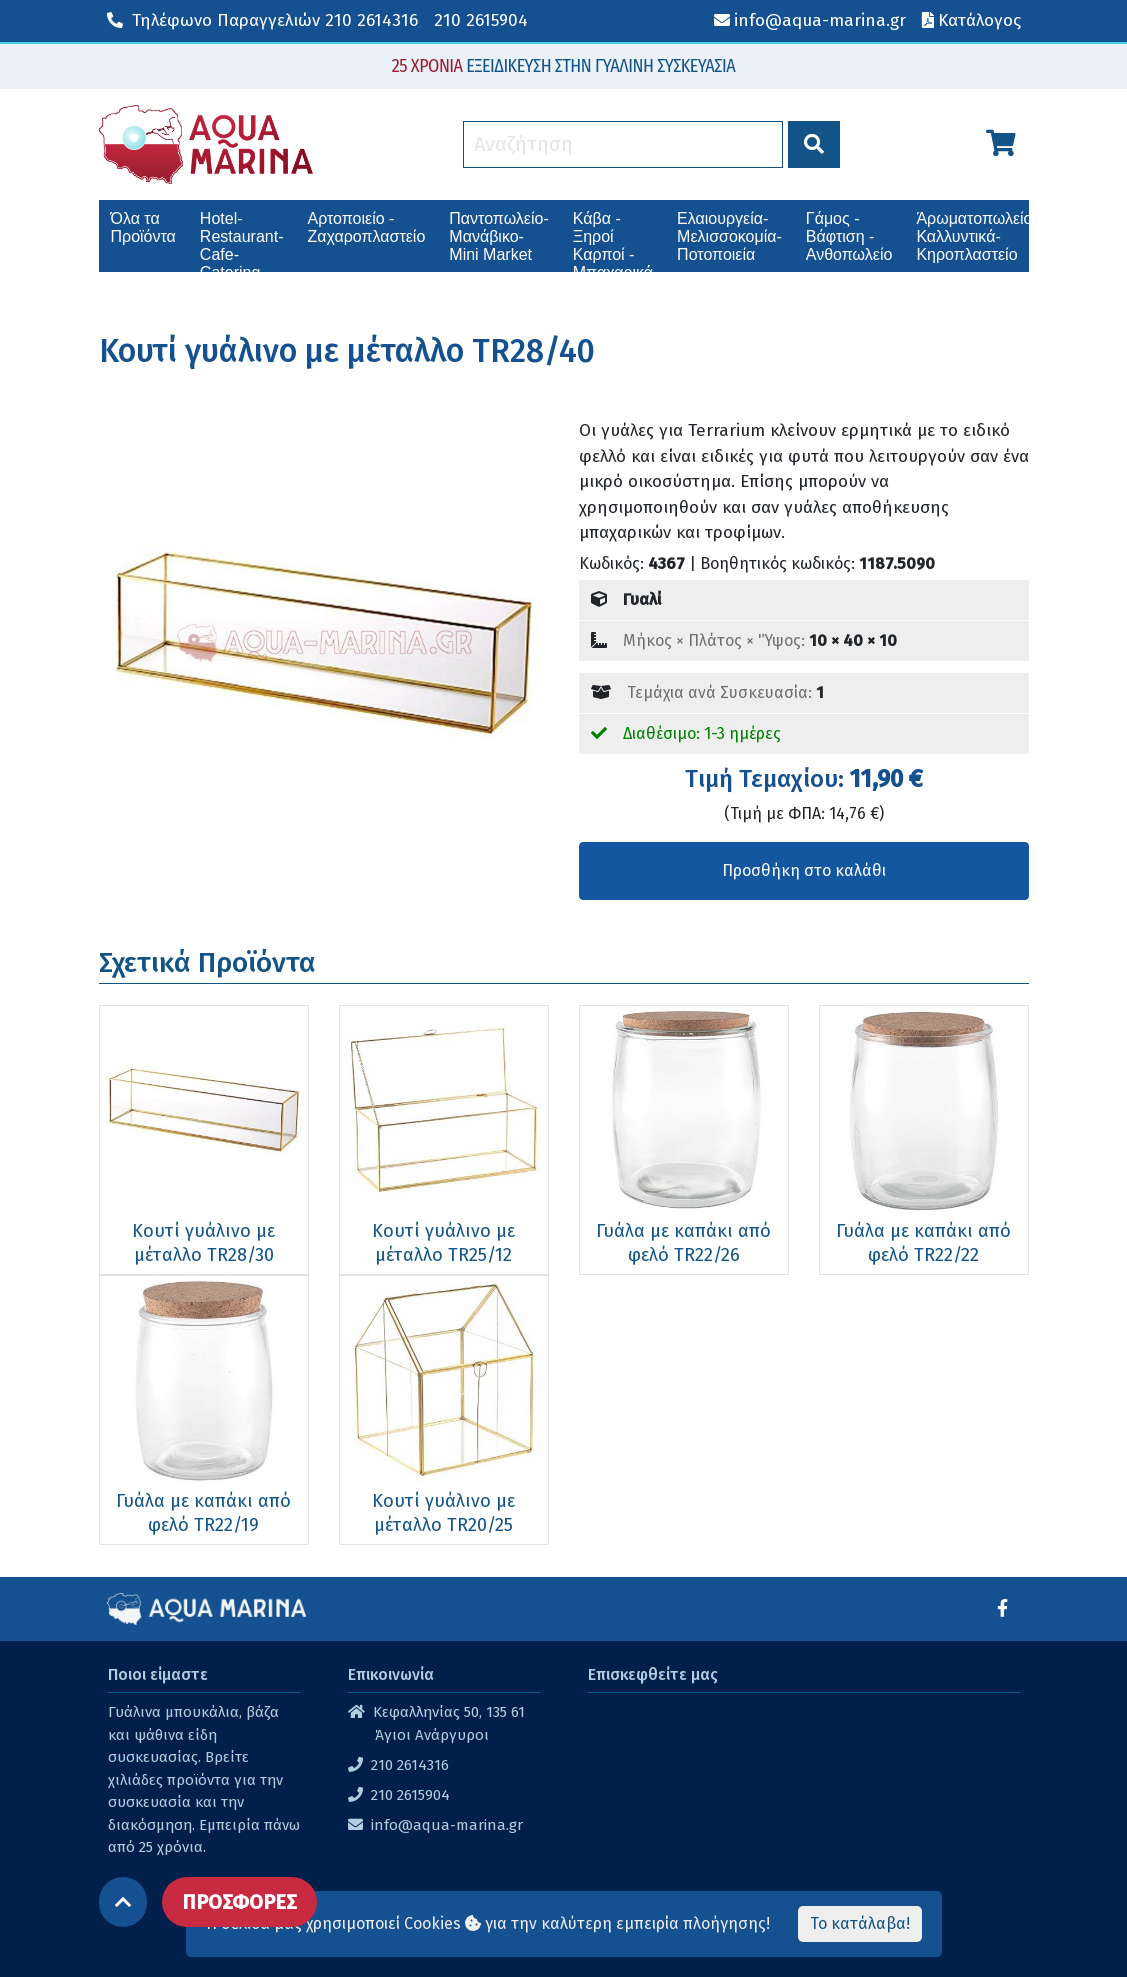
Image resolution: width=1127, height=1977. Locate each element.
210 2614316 (262, 20)
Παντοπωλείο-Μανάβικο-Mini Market (498, 236)
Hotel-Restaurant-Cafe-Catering (242, 241)
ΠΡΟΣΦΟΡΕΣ (239, 1902)
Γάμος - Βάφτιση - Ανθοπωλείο (849, 236)
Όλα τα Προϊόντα (143, 227)
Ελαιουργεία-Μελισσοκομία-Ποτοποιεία (729, 236)
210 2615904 (481, 20)
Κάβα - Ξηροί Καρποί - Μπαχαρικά (613, 241)
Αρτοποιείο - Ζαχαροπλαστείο (366, 227)
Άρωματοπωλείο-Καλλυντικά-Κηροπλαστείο (976, 236)
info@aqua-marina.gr (447, 1825)
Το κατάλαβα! (860, 1923)
